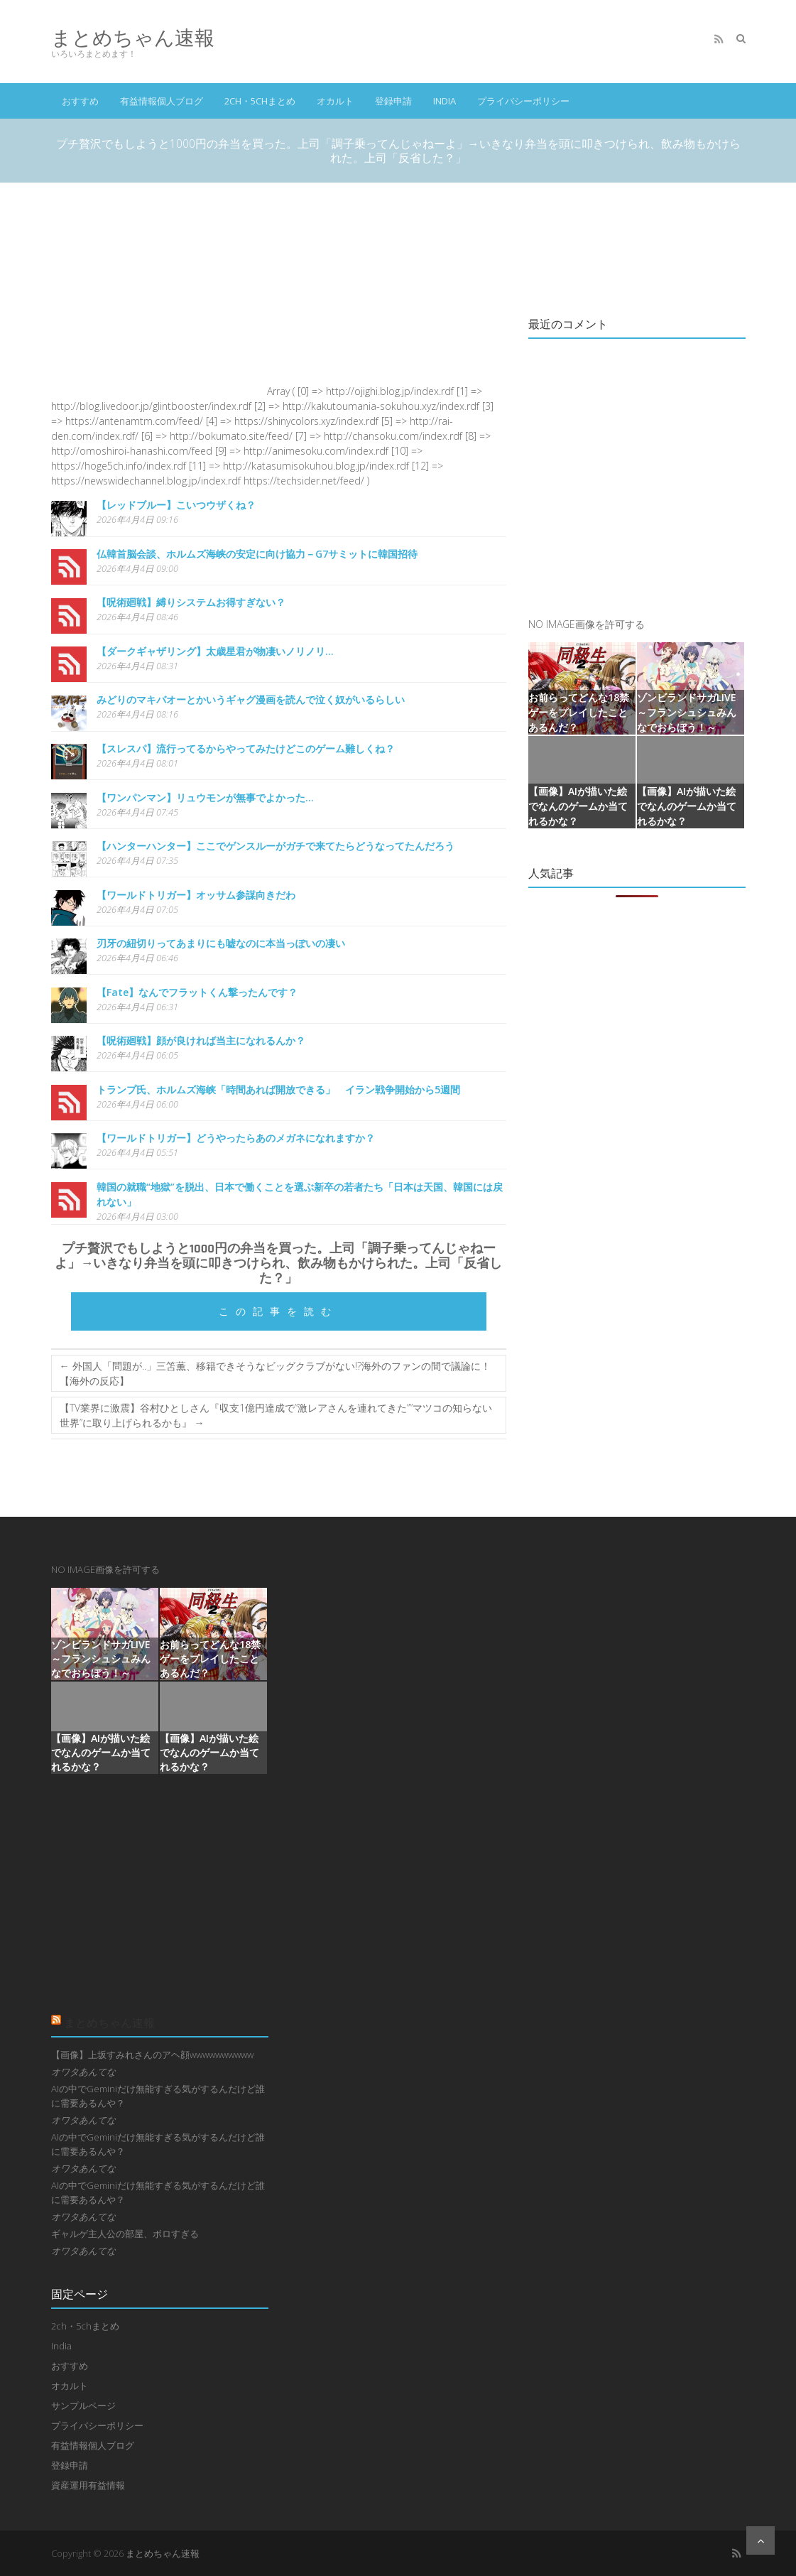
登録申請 (393, 100)
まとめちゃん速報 (132, 37)
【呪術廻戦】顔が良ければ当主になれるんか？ (201, 1040)
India (444, 100)
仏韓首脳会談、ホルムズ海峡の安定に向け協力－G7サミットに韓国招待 (257, 554)
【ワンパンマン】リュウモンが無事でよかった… (205, 797)
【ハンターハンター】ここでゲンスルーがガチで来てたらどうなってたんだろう (275, 846)
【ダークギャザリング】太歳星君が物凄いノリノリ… (215, 651)
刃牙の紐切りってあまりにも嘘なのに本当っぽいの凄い (221, 943)
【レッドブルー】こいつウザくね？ (176, 505)
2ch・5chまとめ (259, 100)
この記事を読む (278, 1311)
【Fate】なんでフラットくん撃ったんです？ (197, 992)
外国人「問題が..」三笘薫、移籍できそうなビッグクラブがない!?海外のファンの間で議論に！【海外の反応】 (275, 1373)
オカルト (335, 100)
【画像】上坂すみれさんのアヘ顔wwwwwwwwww (152, 2054)
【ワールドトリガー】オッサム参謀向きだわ (196, 895)
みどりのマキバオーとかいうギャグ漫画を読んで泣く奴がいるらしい (251, 699)
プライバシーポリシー (523, 100)
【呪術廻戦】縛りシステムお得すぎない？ (191, 602)
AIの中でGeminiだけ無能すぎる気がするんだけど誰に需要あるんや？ (158, 2095)
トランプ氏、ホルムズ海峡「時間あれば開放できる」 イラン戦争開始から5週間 (278, 1089)
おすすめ (80, 100)
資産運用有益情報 (88, 2485)
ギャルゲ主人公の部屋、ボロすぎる (125, 2233)
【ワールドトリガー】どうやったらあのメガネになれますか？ (236, 1137)
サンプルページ (83, 2405)
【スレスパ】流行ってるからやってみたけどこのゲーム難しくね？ (246, 748)
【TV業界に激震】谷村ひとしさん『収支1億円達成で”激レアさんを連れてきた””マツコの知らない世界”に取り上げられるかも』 (276, 1415)
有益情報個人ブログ (161, 100)
